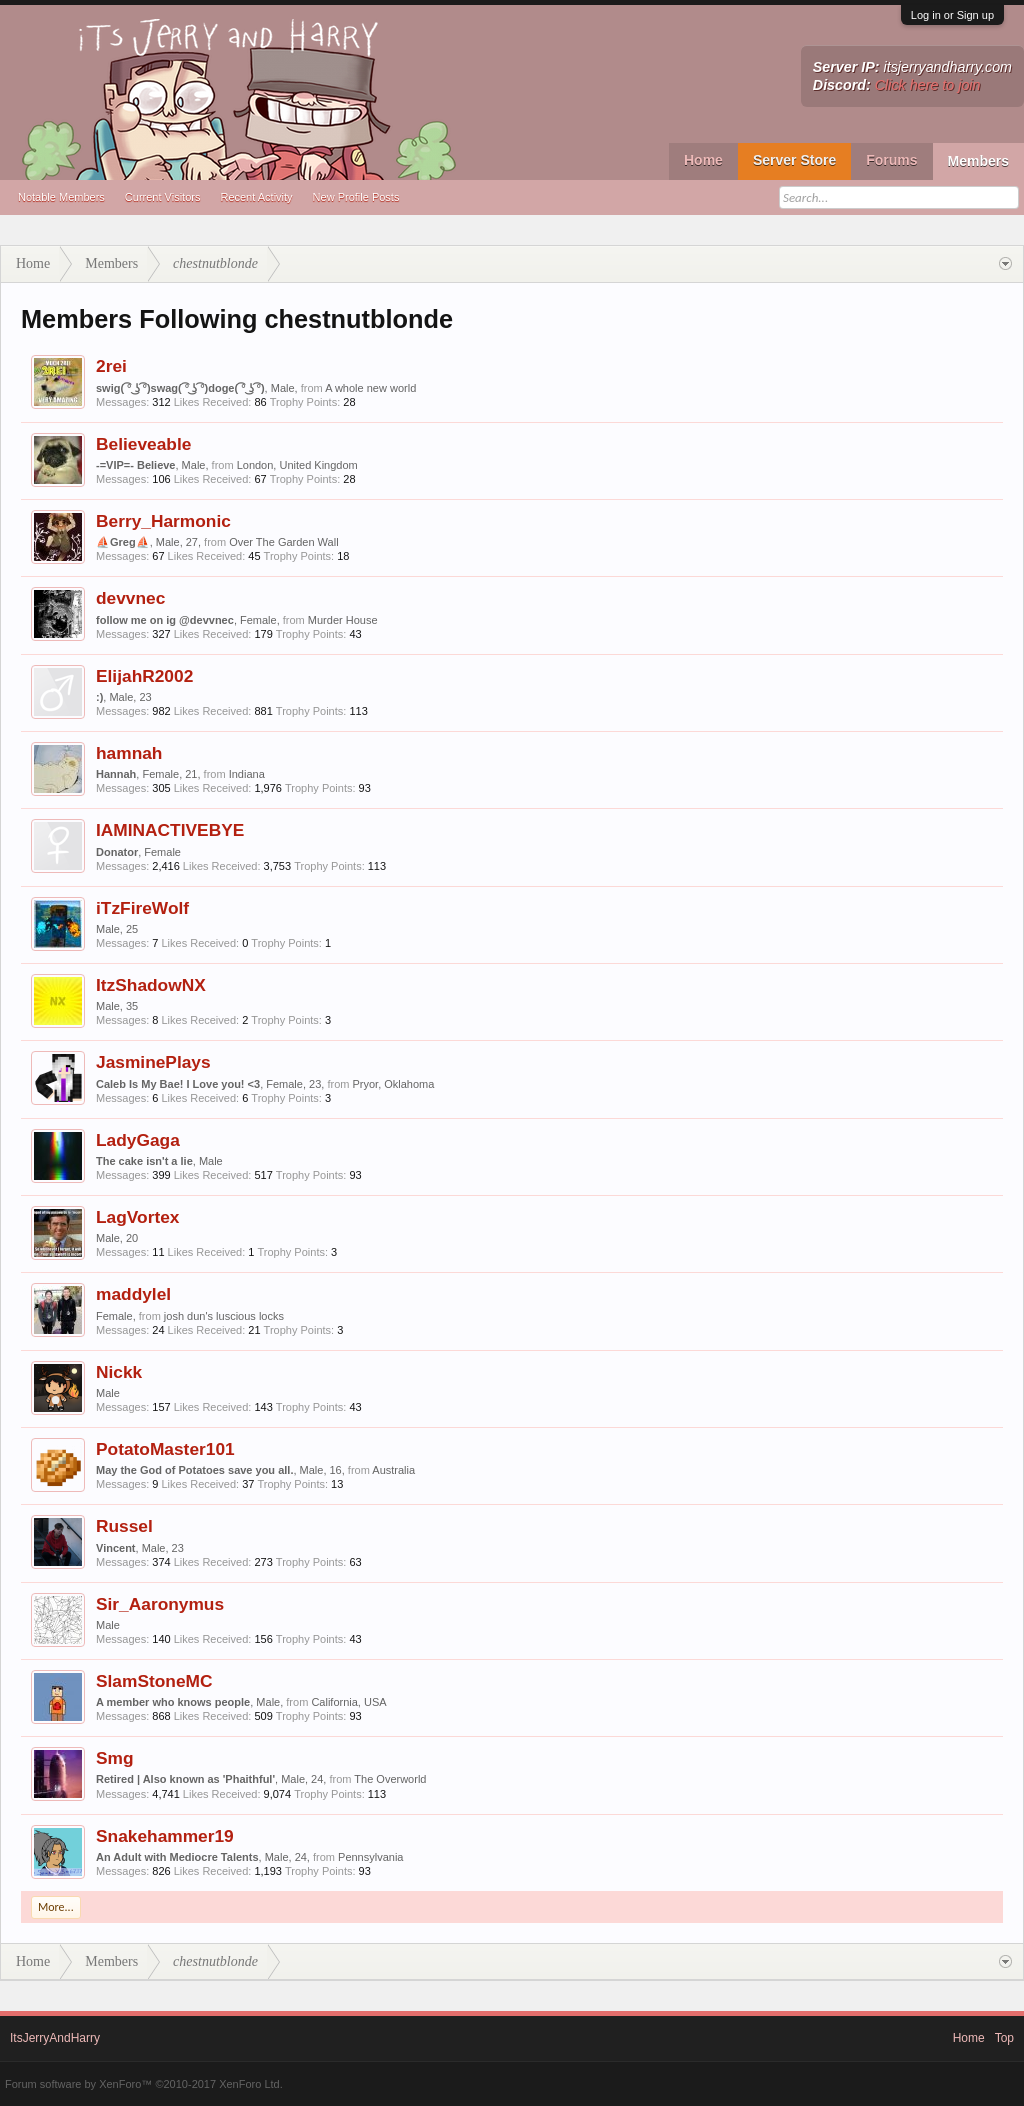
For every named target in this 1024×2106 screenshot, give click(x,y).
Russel (124, 1526)
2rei (111, 366)
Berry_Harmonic (163, 521)
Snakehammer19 (165, 1836)
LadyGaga (138, 1140)
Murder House (343, 620)
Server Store (794, 160)
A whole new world (370, 388)
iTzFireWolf (142, 908)
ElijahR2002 (144, 676)
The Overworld (390, 1779)
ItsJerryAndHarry (55, 2038)
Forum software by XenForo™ (144, 2084)
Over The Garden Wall (283, 542)
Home (703, 160)
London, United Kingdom (297, 465)
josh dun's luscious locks (224, 1316)
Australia (393, 1470)
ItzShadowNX (151, 985)
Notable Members (61, 197)
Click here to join (928, 85)
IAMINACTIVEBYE (170, 830)
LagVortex (137, 1217)
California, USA (348, 1702)
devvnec (130, 598)
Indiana (247, 774)
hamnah (129, 753)
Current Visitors (163, 197)
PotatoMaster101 (165, 1449)
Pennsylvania (370, 1857)
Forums (891, 160)
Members (978, 161)
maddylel (133, 1294)
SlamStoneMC (154, 1681)
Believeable (143, 444)
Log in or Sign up (952, 15)
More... (56, 1907)
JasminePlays (153, 1062)
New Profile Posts (356, 197)
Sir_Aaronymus (160, 1604)
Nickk (119, 1372)
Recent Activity (256, 197)
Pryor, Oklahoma (393, 1084)
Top (1004, 2038)
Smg (115, 1758)
